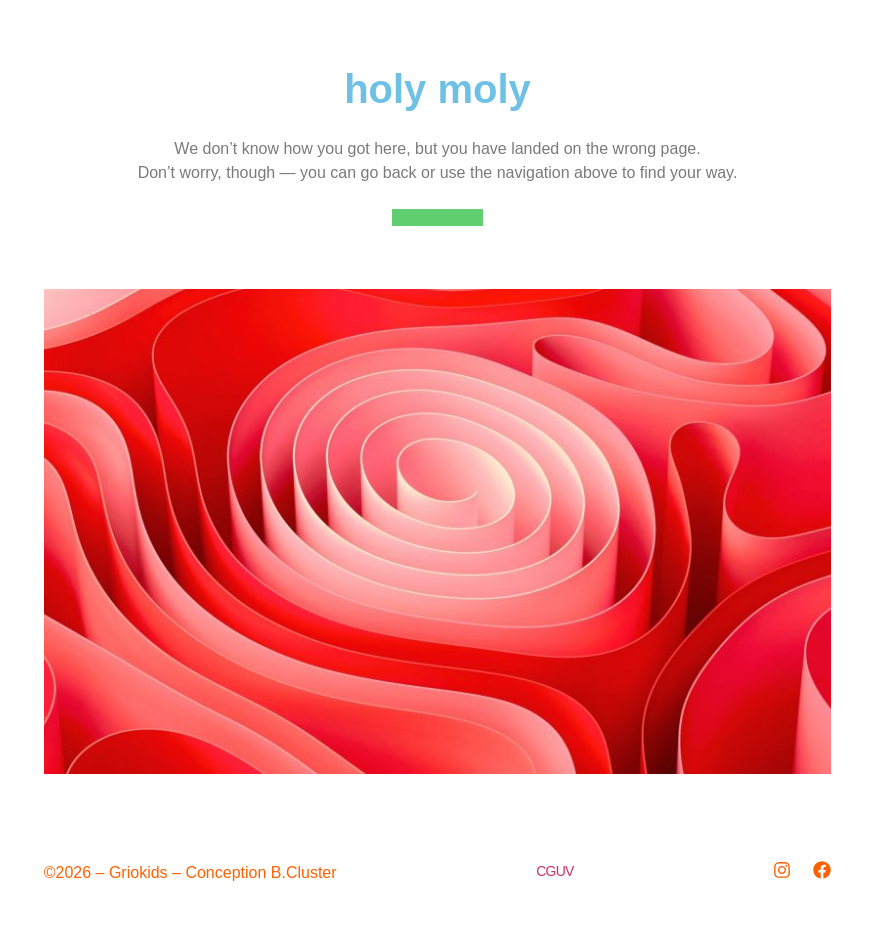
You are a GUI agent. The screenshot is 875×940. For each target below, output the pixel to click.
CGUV (554, 871)
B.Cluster (304, 872)
